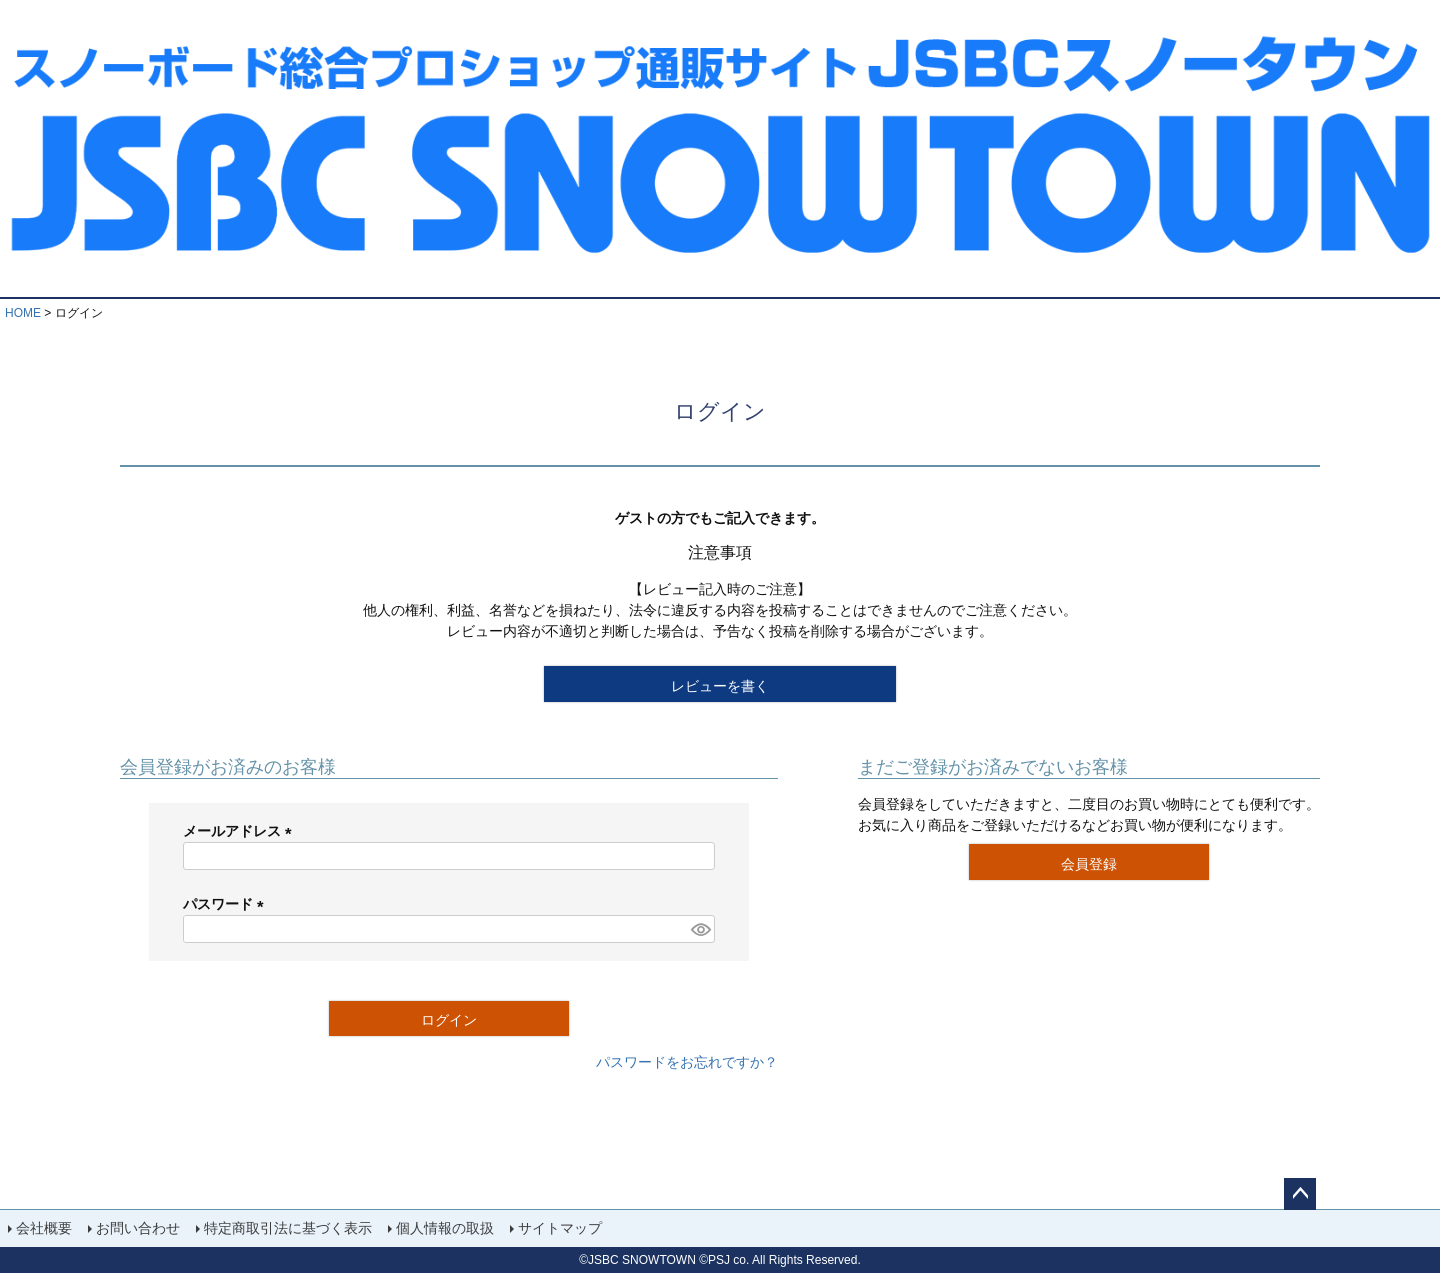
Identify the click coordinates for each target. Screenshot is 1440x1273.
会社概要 (44, 1228)
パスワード (227, 904)
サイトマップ (560, 1228)
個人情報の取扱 (445, 1228)
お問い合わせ (138, 1228)
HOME (23, 313)
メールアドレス (241, 831)
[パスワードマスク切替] (700, 929)
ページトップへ (1300, 1194)
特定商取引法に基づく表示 (288, 1228)
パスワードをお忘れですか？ (687, 1062)
